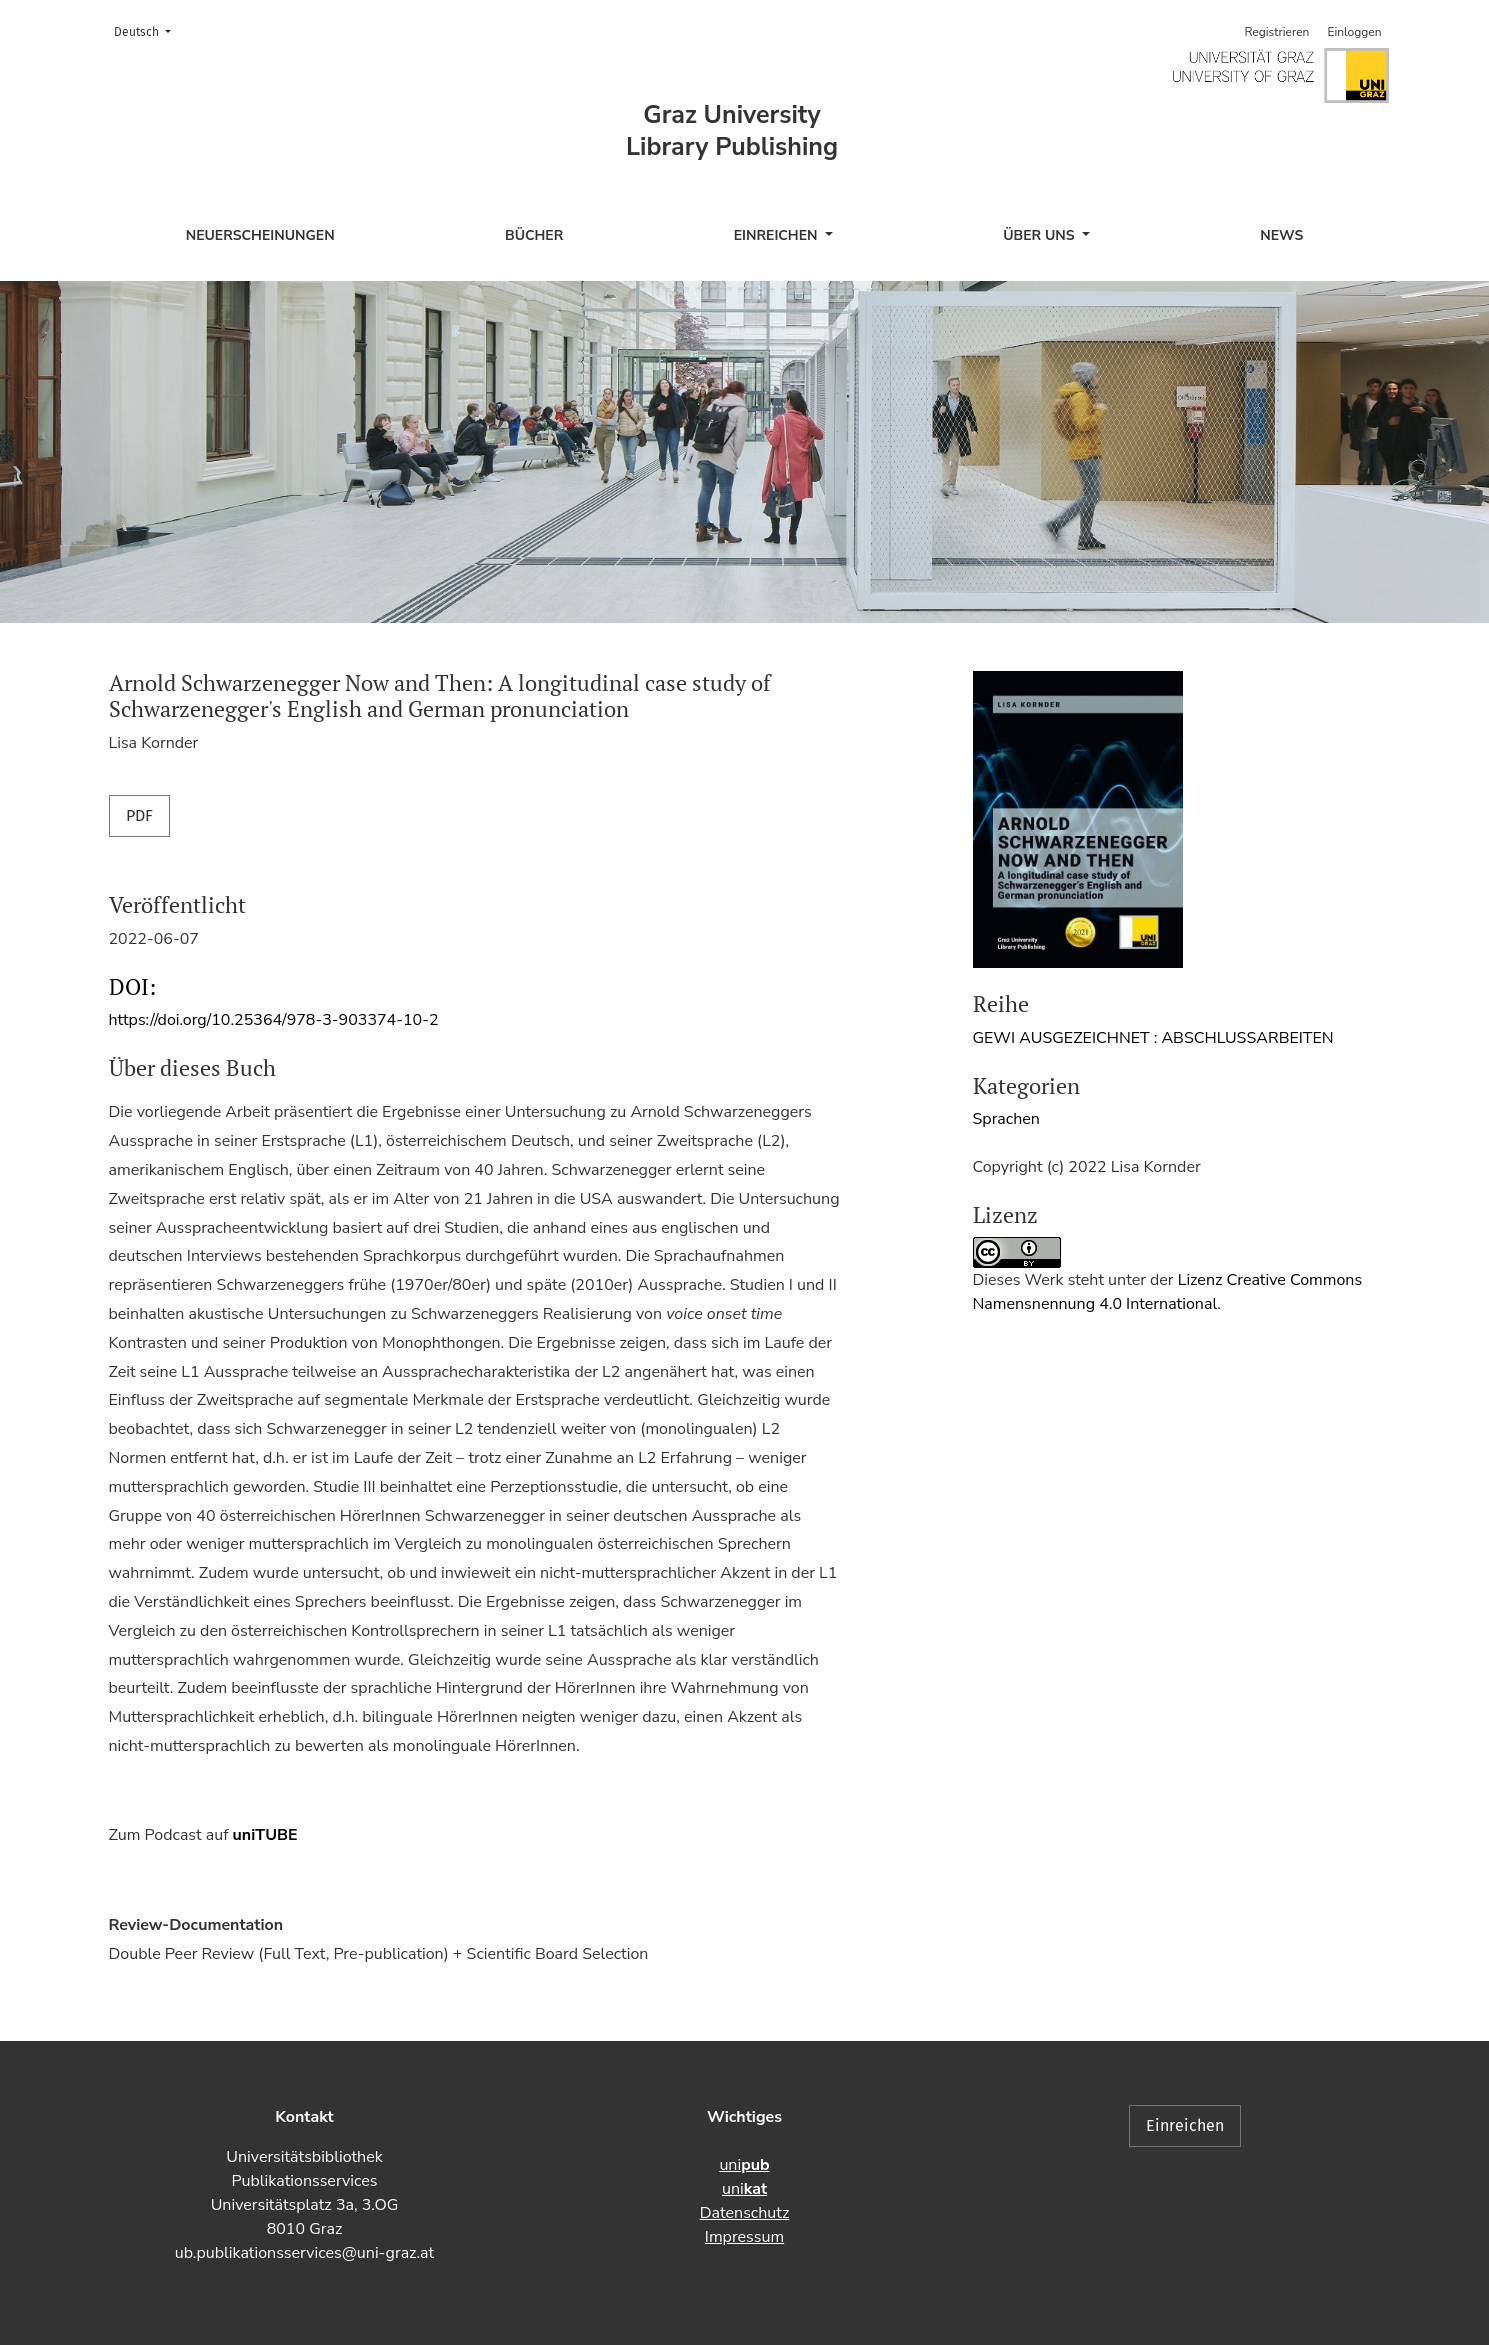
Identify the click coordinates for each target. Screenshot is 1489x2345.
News (1281, 235)
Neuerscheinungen (260, 235)
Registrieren (1276, 32)
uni (744, 2165)
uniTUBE (265, 1835)
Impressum (744, 2237)
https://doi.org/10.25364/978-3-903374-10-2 (274, 1020)
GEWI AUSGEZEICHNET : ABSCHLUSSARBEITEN (1153, 1038)
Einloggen (1354, 32)
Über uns (1040, 235)
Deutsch (148, 30)
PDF (139, 815)
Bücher (534, 235)
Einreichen (778, 235)
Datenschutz (745, 2213)
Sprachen (1006, 1119)
